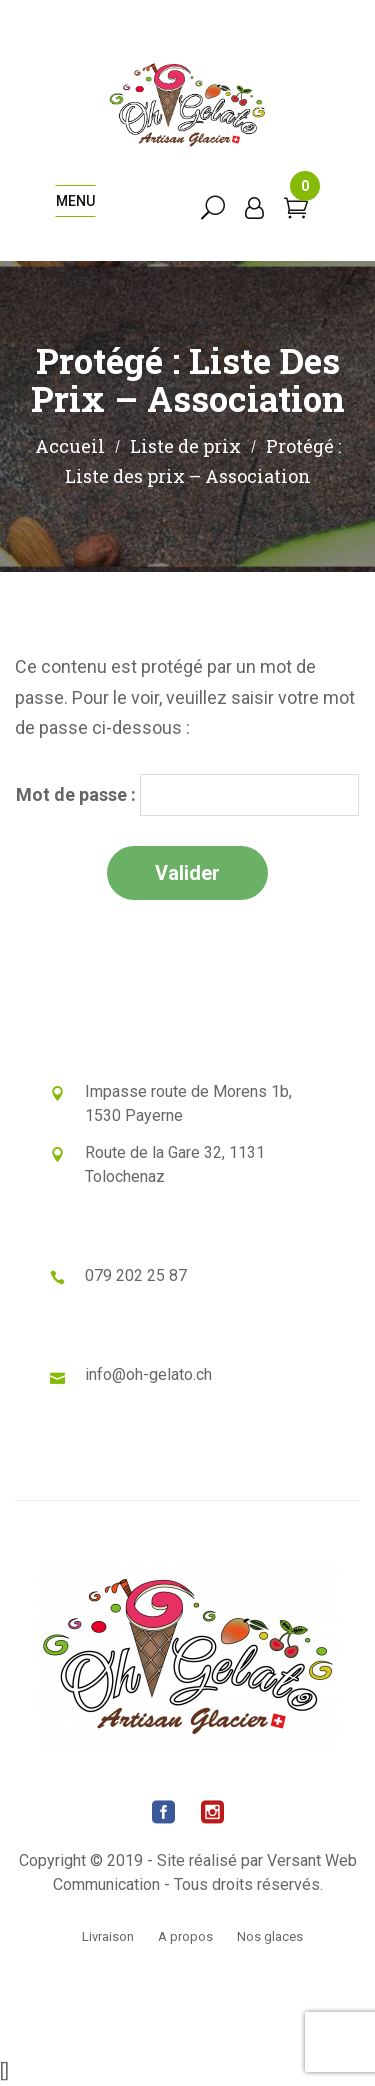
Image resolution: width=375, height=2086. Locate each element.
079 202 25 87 (136, 1275)
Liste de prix (185, 446)
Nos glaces (270, 1936)
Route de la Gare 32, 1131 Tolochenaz (175, 1164)
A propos (185, 1936)
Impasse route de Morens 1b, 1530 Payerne (188, 1103)
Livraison (108, 1936)
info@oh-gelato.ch (148, 1374)
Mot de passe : (187, 795)
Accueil (70, 446)
